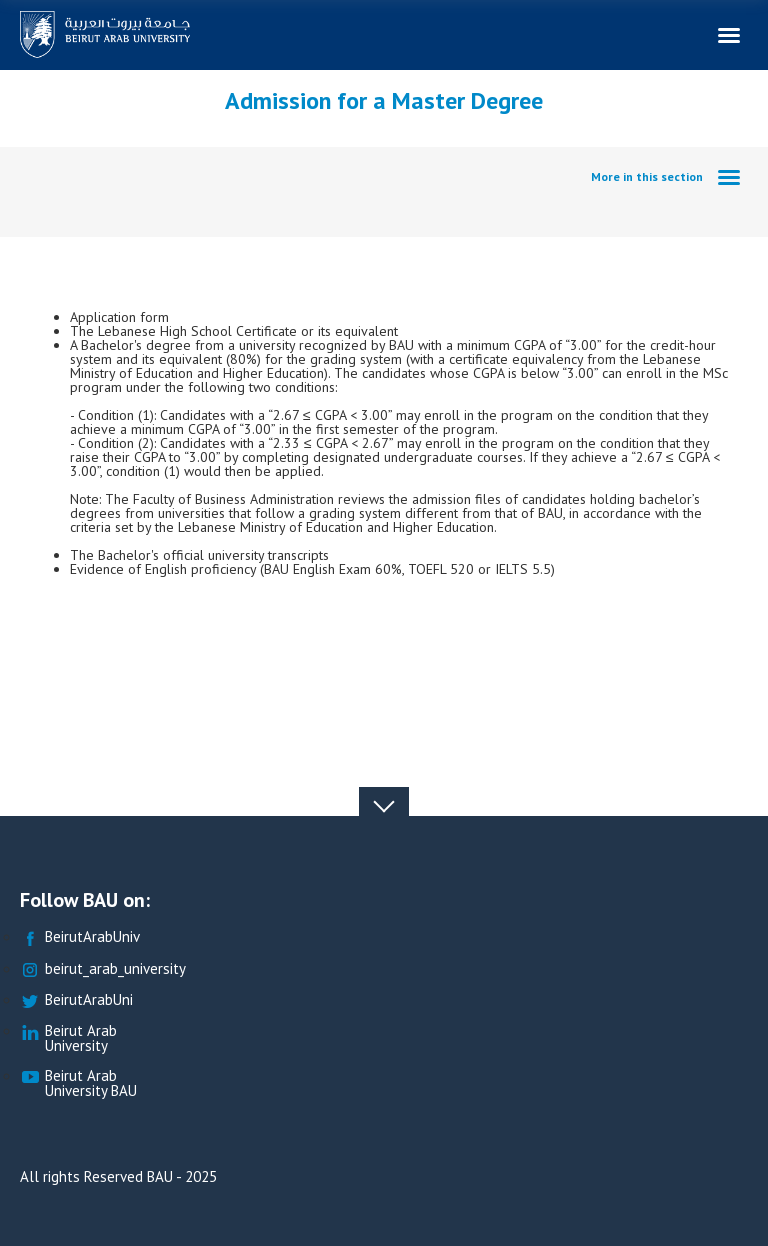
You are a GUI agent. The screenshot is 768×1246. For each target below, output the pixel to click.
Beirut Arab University (68, 1039)
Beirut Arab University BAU (78, 1084)
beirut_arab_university (103, 969)
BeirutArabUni (76, 1000)
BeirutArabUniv (80, 937)
